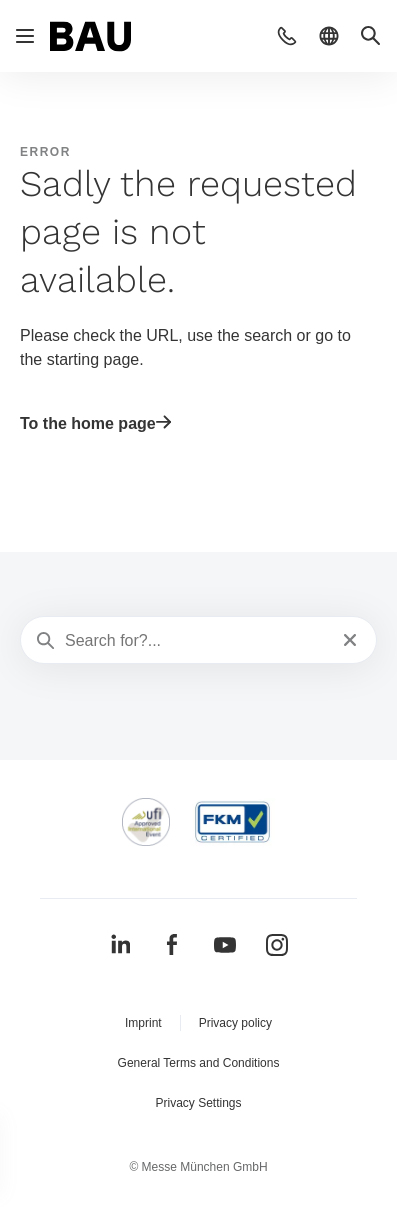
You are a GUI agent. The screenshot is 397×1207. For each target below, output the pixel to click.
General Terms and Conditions (199, 1063)
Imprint (143, 1023)
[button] (287, 36)
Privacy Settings (198, 1103)
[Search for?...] (196, 641)
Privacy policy (235, 1023)
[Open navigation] (25, 36)
